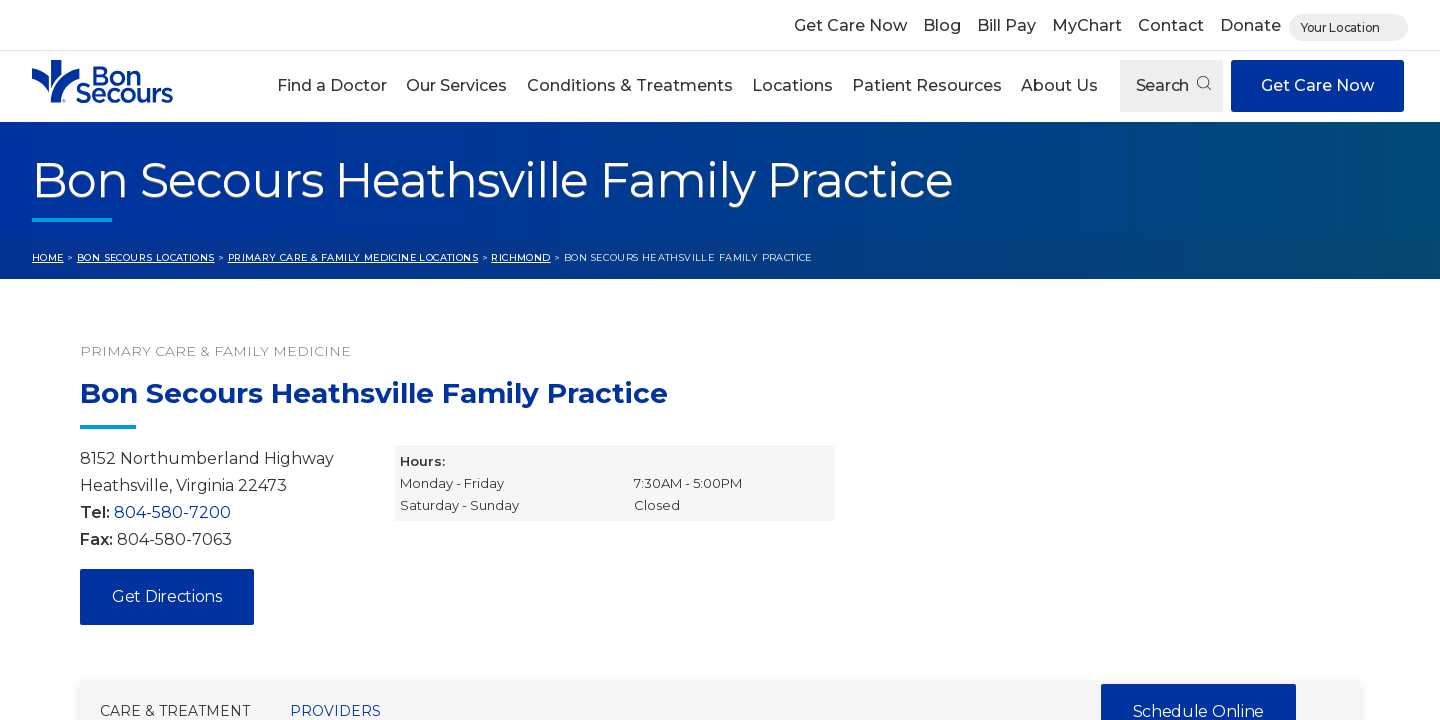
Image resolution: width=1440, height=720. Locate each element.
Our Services (456, 85)
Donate (1250, 25)
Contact (1171, 25)
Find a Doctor (332, 85)
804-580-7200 (172, 512)
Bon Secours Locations (146, 257)
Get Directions (167, 596)
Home (48, 257)
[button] (332, 86)
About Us (1059, 85)
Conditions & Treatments (630, 85)
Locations (792, 85)
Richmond (520, 257)
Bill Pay (1006, 25)
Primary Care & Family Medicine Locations (353, 257)
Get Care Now (850, 25)
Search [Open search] (1173, 85)
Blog (942, 25)
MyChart (1087, 25)
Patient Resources (927, 85)
